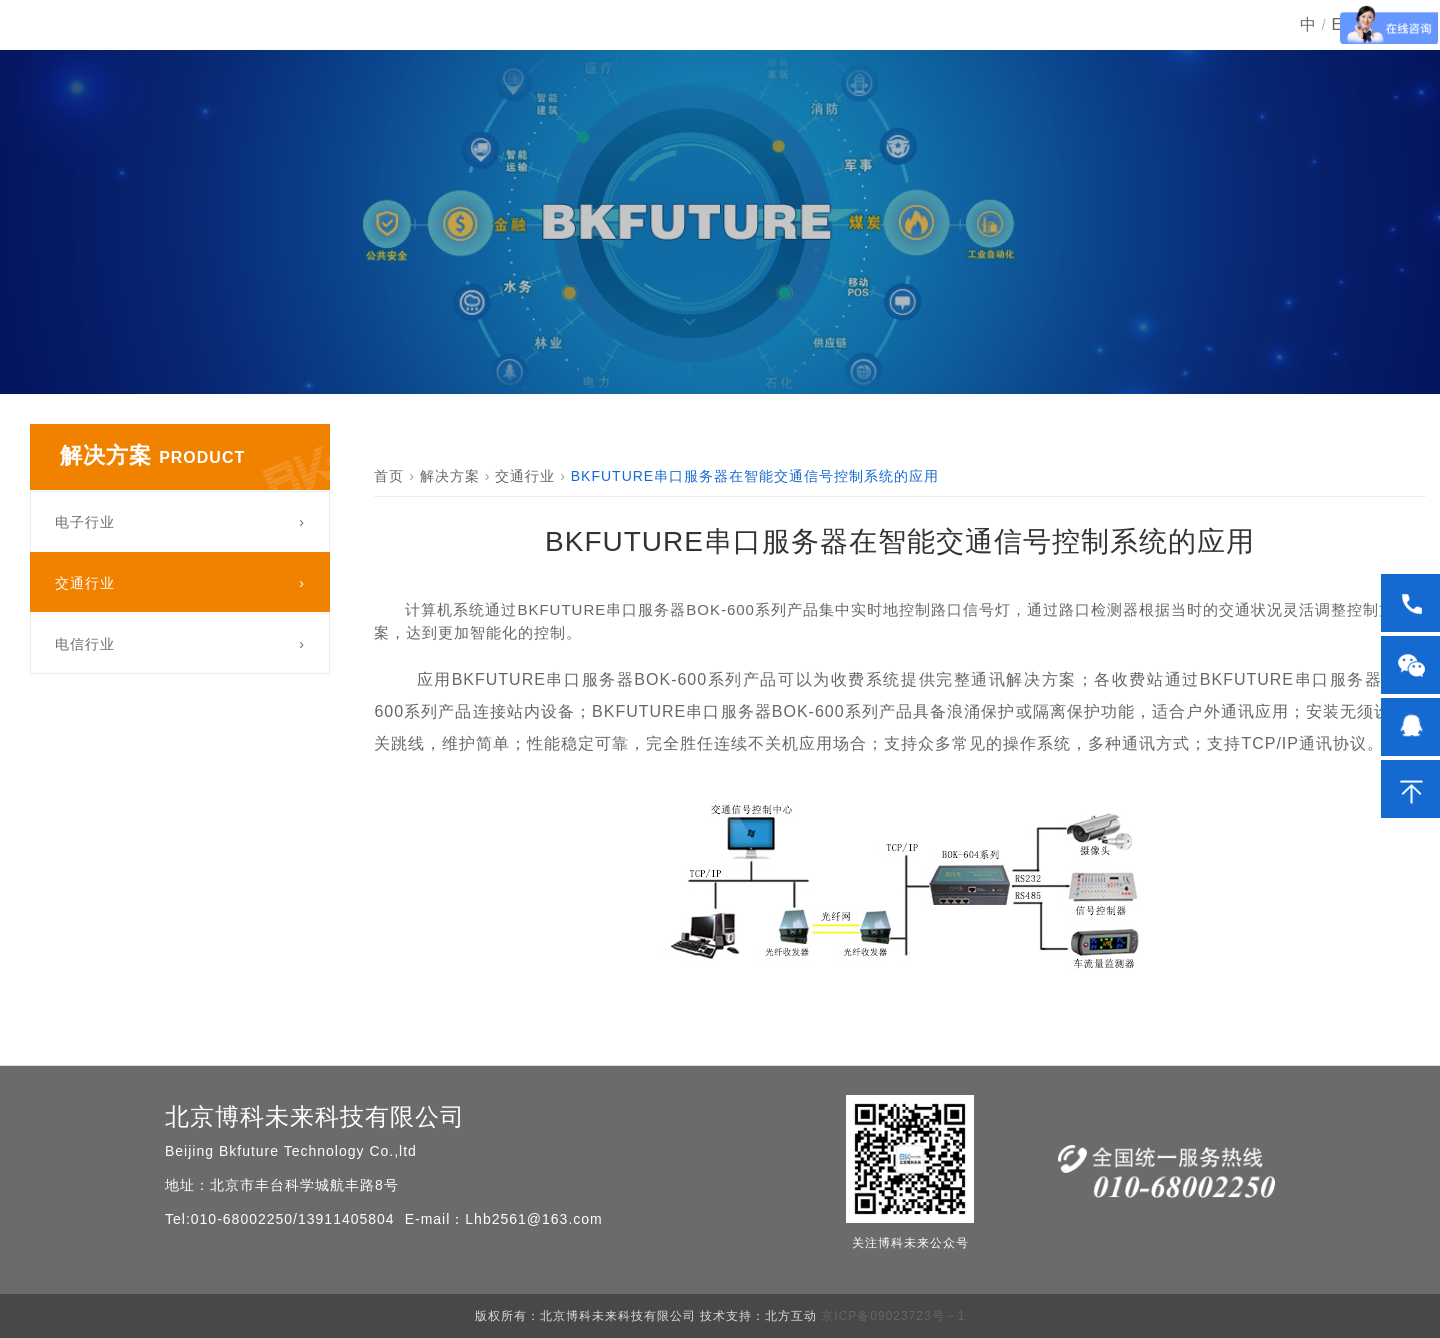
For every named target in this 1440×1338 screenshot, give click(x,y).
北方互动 (791, 1316)
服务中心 (1088, 64)
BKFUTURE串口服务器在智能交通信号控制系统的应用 (755, 476)
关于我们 (1216, 64)
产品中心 (704, 64)
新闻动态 (960, 64)
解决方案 (832, 64)
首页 (593, 64)
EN (1344, 64)
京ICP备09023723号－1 (891, 1316)
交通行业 (525, 476)
